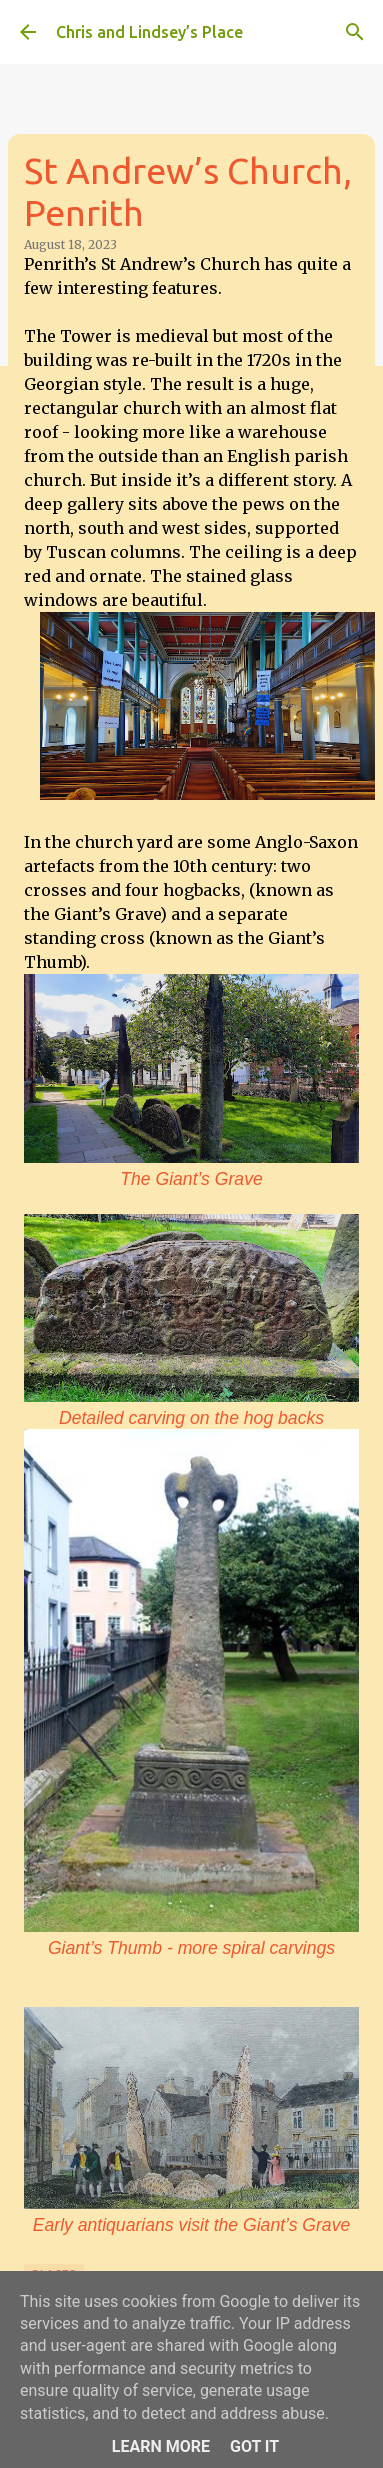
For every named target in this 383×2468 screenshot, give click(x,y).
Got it (254, 2446)
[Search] (355, 32)
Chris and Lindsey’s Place (149, 32)
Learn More (161, 2446)
